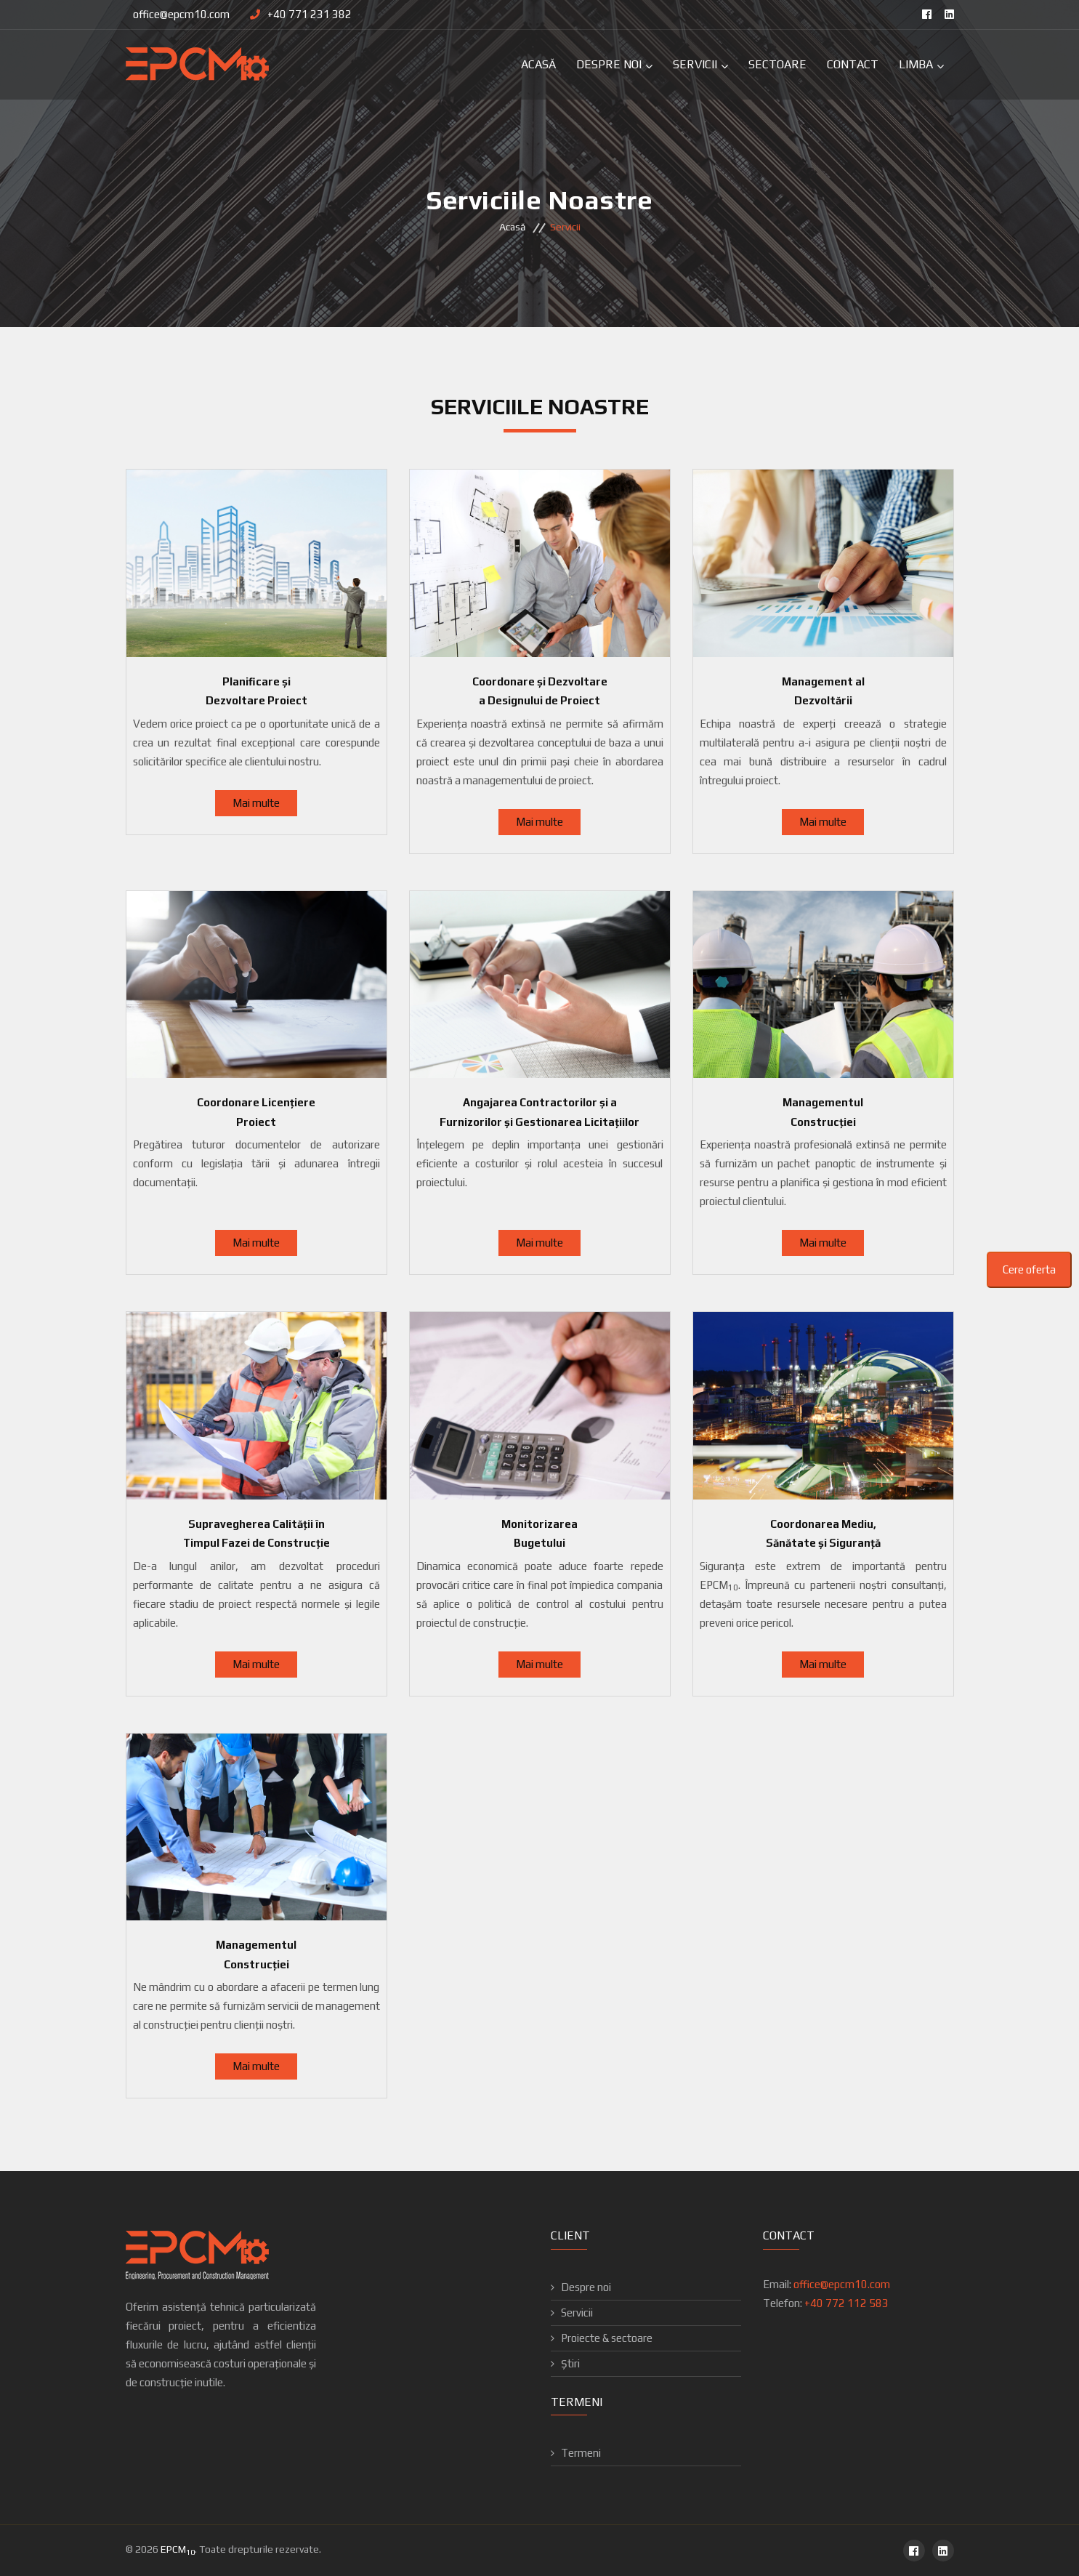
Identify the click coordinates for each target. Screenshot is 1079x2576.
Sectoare (777, 64)
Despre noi (586, 2287)
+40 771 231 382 (309, 14)
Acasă (538, 64)
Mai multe (256, 803)
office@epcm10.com (181, 14)
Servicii (695, 64)
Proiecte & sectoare (606, 2338)
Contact (852, 64)
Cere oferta (1029, 1269)
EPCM (178, 2549)
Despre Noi (609, 64)
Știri (570, 2363)
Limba (916, 64)
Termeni (581, 2453)
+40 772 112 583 (846, 2303)
